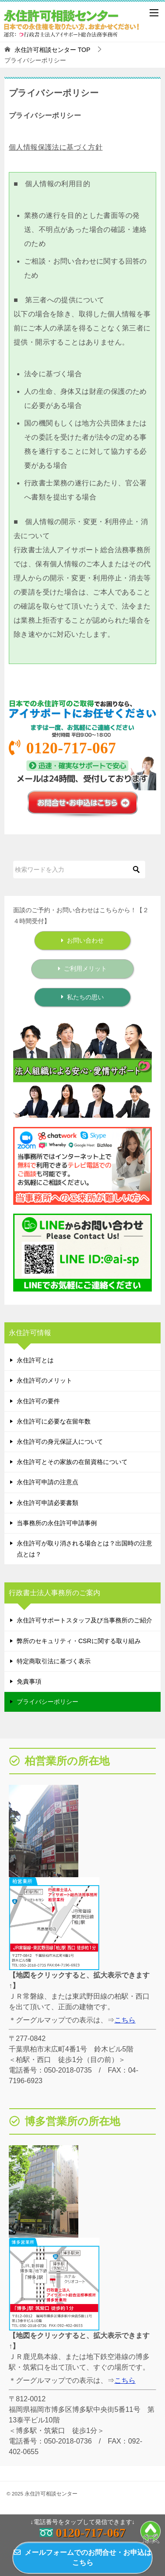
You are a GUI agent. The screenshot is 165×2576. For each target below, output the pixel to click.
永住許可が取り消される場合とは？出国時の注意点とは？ (84, 1549)
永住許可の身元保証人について (60, 1441)
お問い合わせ (82, 940)
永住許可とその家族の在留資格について (72, 1461)
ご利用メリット (82, 968)
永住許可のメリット (44, 1380)
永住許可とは (35, 1360)
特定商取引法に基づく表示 (54, 1661)
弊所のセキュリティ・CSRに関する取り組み (79, 1640)
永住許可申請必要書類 (47, 1502)
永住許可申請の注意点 (47, 1482)
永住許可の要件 (38, 1401)
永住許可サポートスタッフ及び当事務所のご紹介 (84, 1620)
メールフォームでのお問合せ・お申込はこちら (82, 2557)
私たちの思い (82, 997)
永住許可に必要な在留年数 (54, 1421)
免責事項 (29, 1681)
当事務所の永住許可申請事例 (57, 1523)
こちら (125, 2020)
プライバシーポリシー (47, 1701)
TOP (52, 49)
